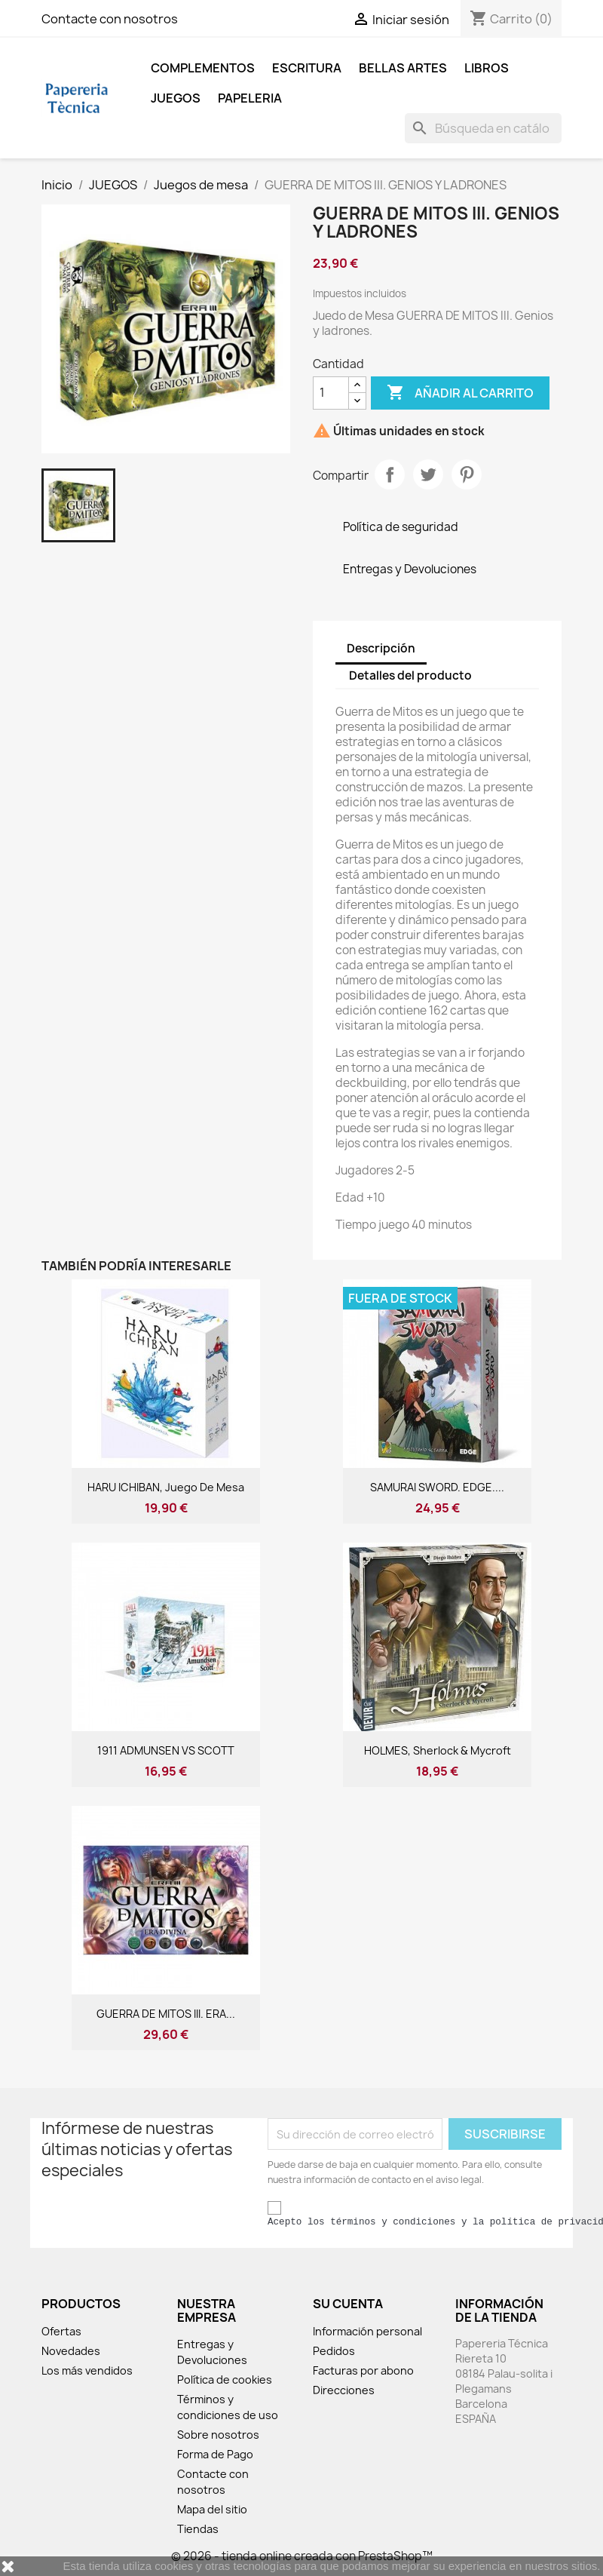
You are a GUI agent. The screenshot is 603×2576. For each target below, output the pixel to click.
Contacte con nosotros (109, 19)
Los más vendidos (87, 2370)
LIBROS (486, 68)
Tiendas (198, 2529)
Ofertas (61, 2331)
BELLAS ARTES (403, 68)
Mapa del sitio (212, 2509)
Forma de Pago (215, 2454)
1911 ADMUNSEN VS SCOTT (165, 1750)
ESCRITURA (306, 68)
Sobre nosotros (218, 2434)
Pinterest (466, 474)
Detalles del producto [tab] (410, 675)
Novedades (70, 2351)
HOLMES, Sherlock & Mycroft (437, 1750)
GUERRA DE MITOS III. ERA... (165, 2013)
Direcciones (344, 2390)
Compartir (390, 474)
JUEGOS (175, 98)
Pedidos (334, 2351)
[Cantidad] (331, 393)
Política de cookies (224, 2379)
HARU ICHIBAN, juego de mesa (165, 1487)
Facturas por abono (363, 2370)
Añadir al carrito (460, 393)
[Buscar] (483, 128)
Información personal (367, 2331)
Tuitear (428, 474)
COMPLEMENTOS (203, 68)
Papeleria (250, 98)
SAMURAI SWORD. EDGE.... (437, 1487)
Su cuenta (348, 2303)
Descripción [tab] (381, 648)
